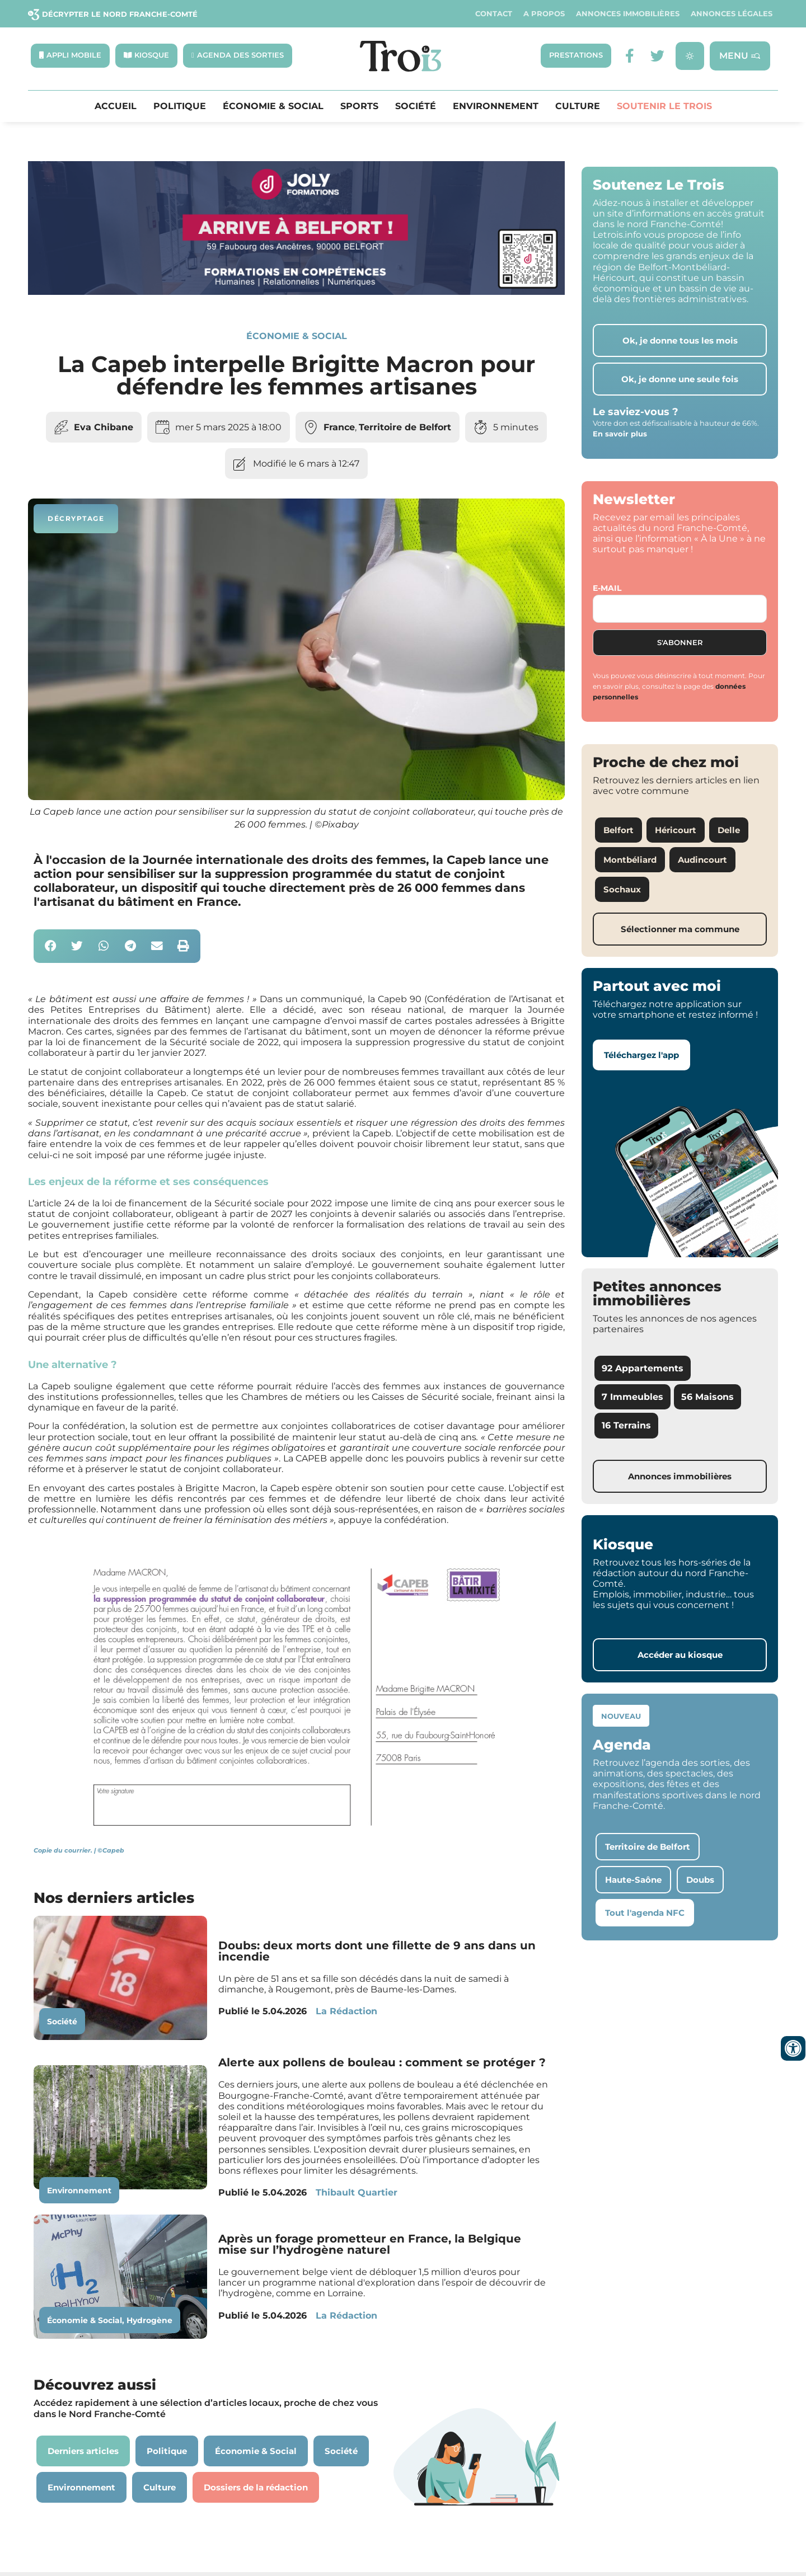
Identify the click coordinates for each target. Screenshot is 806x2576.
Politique (179, 106)
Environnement (495, 106)
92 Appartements (642, 1369)
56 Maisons (707, 1397)
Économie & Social (273, 106)
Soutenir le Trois (664, 106)
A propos (544, 13)
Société (415, 106)
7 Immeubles (632, 1397)
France (339, 427)
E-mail (607, 589)
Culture (577, 106)
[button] (50, 946)
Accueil (116, 106)
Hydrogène (149, 2321)
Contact (493, 13)
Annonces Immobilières (628, 13)
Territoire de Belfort (405, 427)
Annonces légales (731, 13)
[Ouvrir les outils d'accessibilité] (793, 2048)
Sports (359, 106)
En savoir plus (620, 434)
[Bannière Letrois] (296, 292)
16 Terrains (626, 1426)
